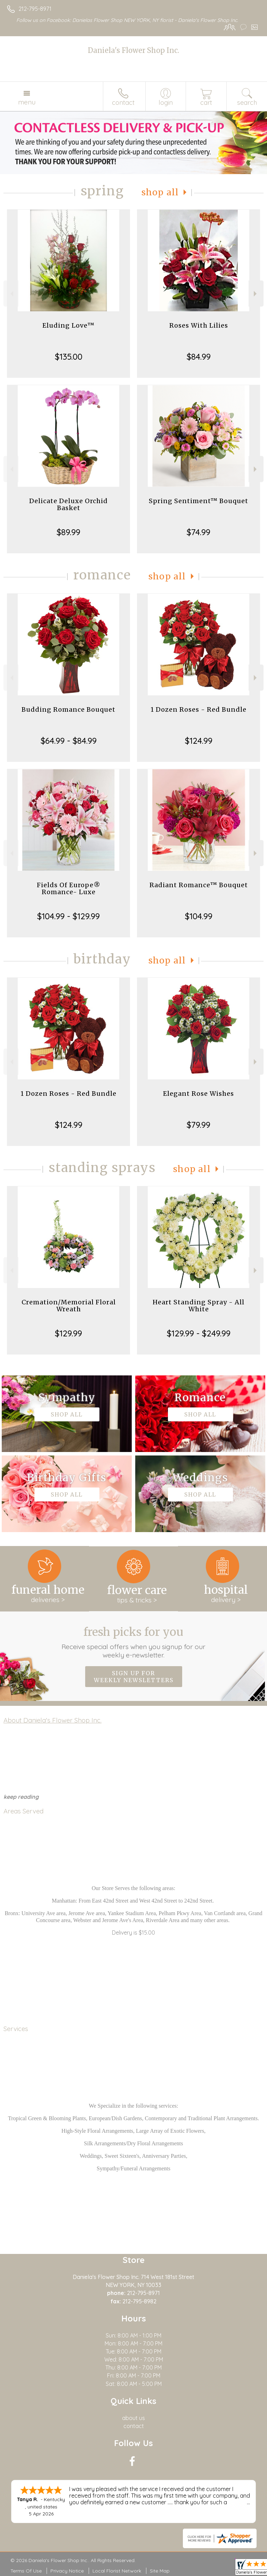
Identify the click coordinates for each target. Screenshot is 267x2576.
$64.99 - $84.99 (69, 740)
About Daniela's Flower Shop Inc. (52, 1720)
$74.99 (198, 532)
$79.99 (198, 1124)
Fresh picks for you (134, 1642)
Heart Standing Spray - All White (198, 1305)
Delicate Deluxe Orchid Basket (68, 504)
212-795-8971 (34, 8)
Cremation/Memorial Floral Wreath (69, 1305)
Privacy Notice (67, 2571)
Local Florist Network (116, 2571)
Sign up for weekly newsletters (133, 1677)
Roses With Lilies (198, 325)
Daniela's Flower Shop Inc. (133, 50)
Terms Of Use (26, 2571)
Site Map (160, 2571)
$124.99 (198, 740)
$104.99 (198, 916)
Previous (10, 294)
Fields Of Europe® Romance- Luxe (68, 888)
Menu (26, 102)
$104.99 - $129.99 (68, 916)
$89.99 (68, 532)
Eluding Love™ (68, 325)
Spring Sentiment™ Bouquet (198, 501)
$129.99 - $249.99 (198, 1333)
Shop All (160, 192)
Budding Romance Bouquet (68, 709)
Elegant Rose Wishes (198, 1094)
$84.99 (199, 356)
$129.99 (68, 1333)
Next (256, 294)
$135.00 (68, 356)
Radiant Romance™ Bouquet (198, 885)
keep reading (21, 1796)
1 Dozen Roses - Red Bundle (198, 709)
